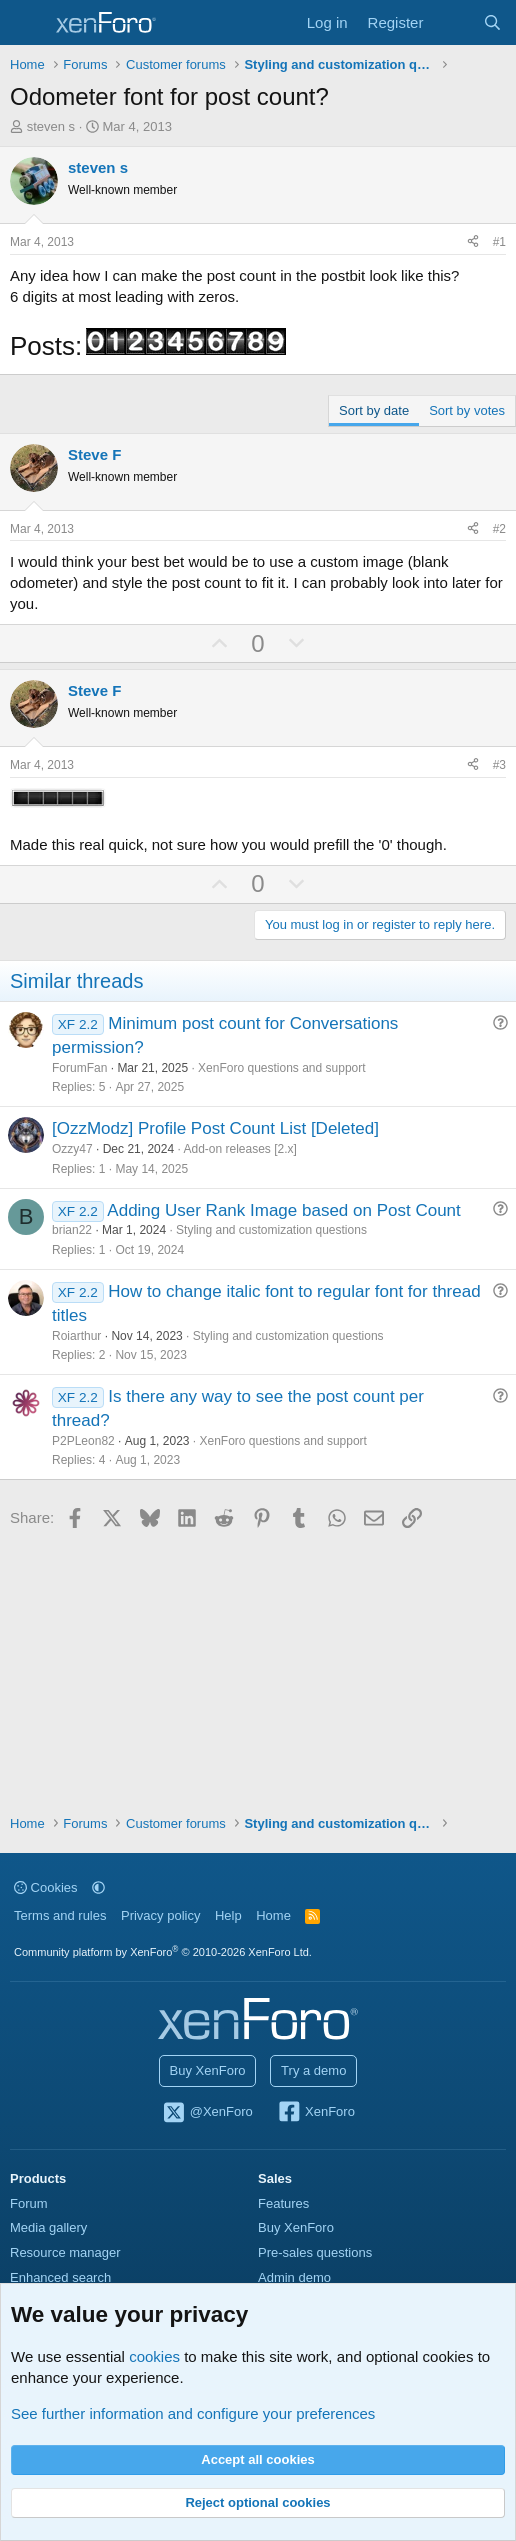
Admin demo (294, 2277)
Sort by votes (467, 410)
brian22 (72, 1230)
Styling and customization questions (271, 1230)
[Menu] (27, 23)
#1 (499, 242)
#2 (499, 529)
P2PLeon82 (83, 1441)
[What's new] (452, 22)
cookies (154, 2356)
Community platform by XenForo (163, 1952)
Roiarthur (76, 1336)
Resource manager (65, 2252)
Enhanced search (60, 2277)
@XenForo (207, 2113)
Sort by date (374, 410)
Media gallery (48, 2227)
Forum (29, 2203)
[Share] (473, 242)
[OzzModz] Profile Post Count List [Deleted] (215, 1128)
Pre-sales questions (315, 2252)
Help (228, 1915)
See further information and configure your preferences (193, 2413)
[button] (98, 1887)
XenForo (315, 2113)
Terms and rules (60, 1915)
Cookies (46, 1887)
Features (283, 2203)
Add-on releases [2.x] (239, 1149)
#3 (499, 765)
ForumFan (79, 1068)
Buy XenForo (208, 2070)
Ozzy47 (72, 1149)
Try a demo (313, 2070)
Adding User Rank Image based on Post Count (283, 1210)
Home (273, 1915)
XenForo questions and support (281, 1068)
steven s (51, 126)
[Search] (492, 22)
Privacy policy (160, 1915)
